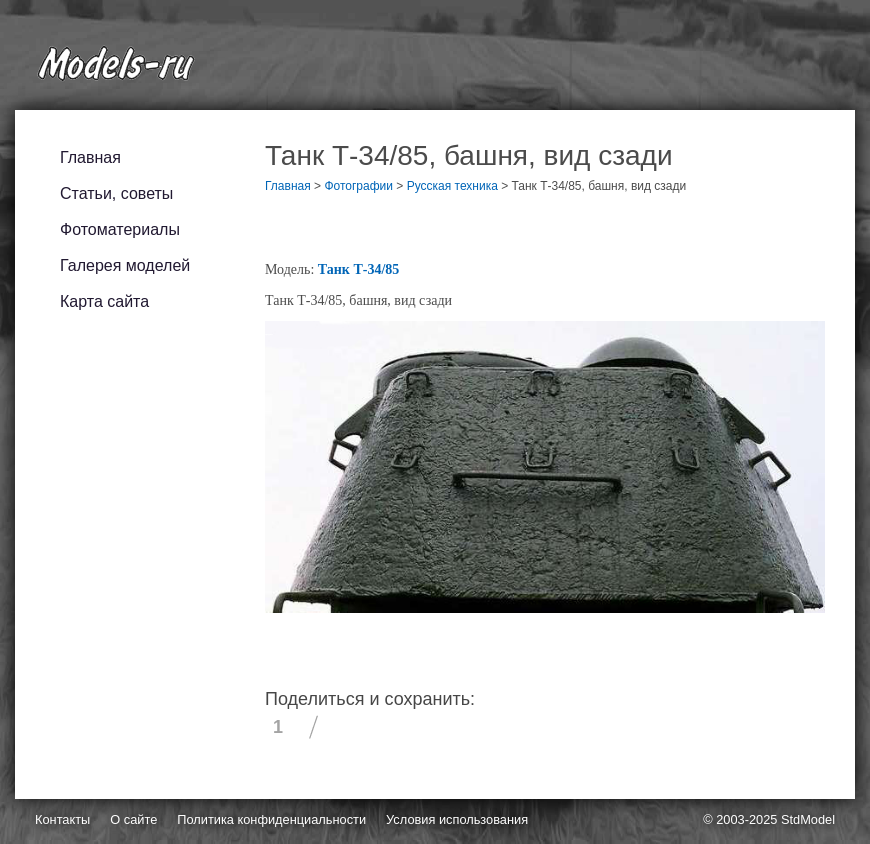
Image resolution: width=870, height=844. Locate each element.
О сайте (133, 819)
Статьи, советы (116, 193)
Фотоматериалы (120, 229)
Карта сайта (104, 301)
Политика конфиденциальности (271, 819)
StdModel (808, 819)
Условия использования (457, 819)
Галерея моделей (125, 265)
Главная (90, 157)
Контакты (62, 819)
